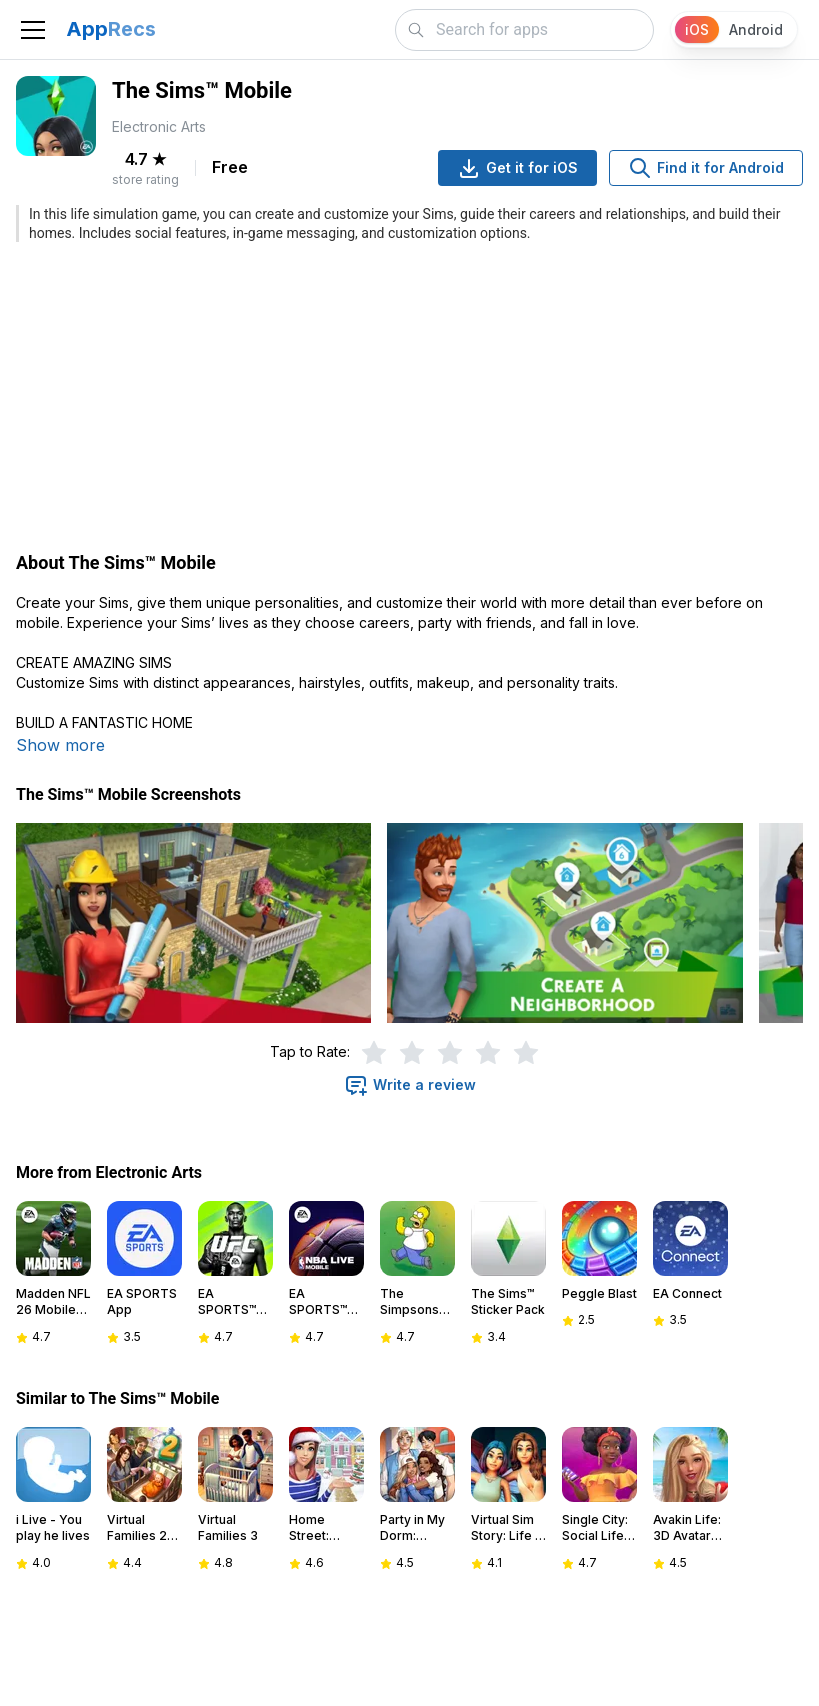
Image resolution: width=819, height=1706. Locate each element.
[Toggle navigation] (33, 30)
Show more (60, 745)
